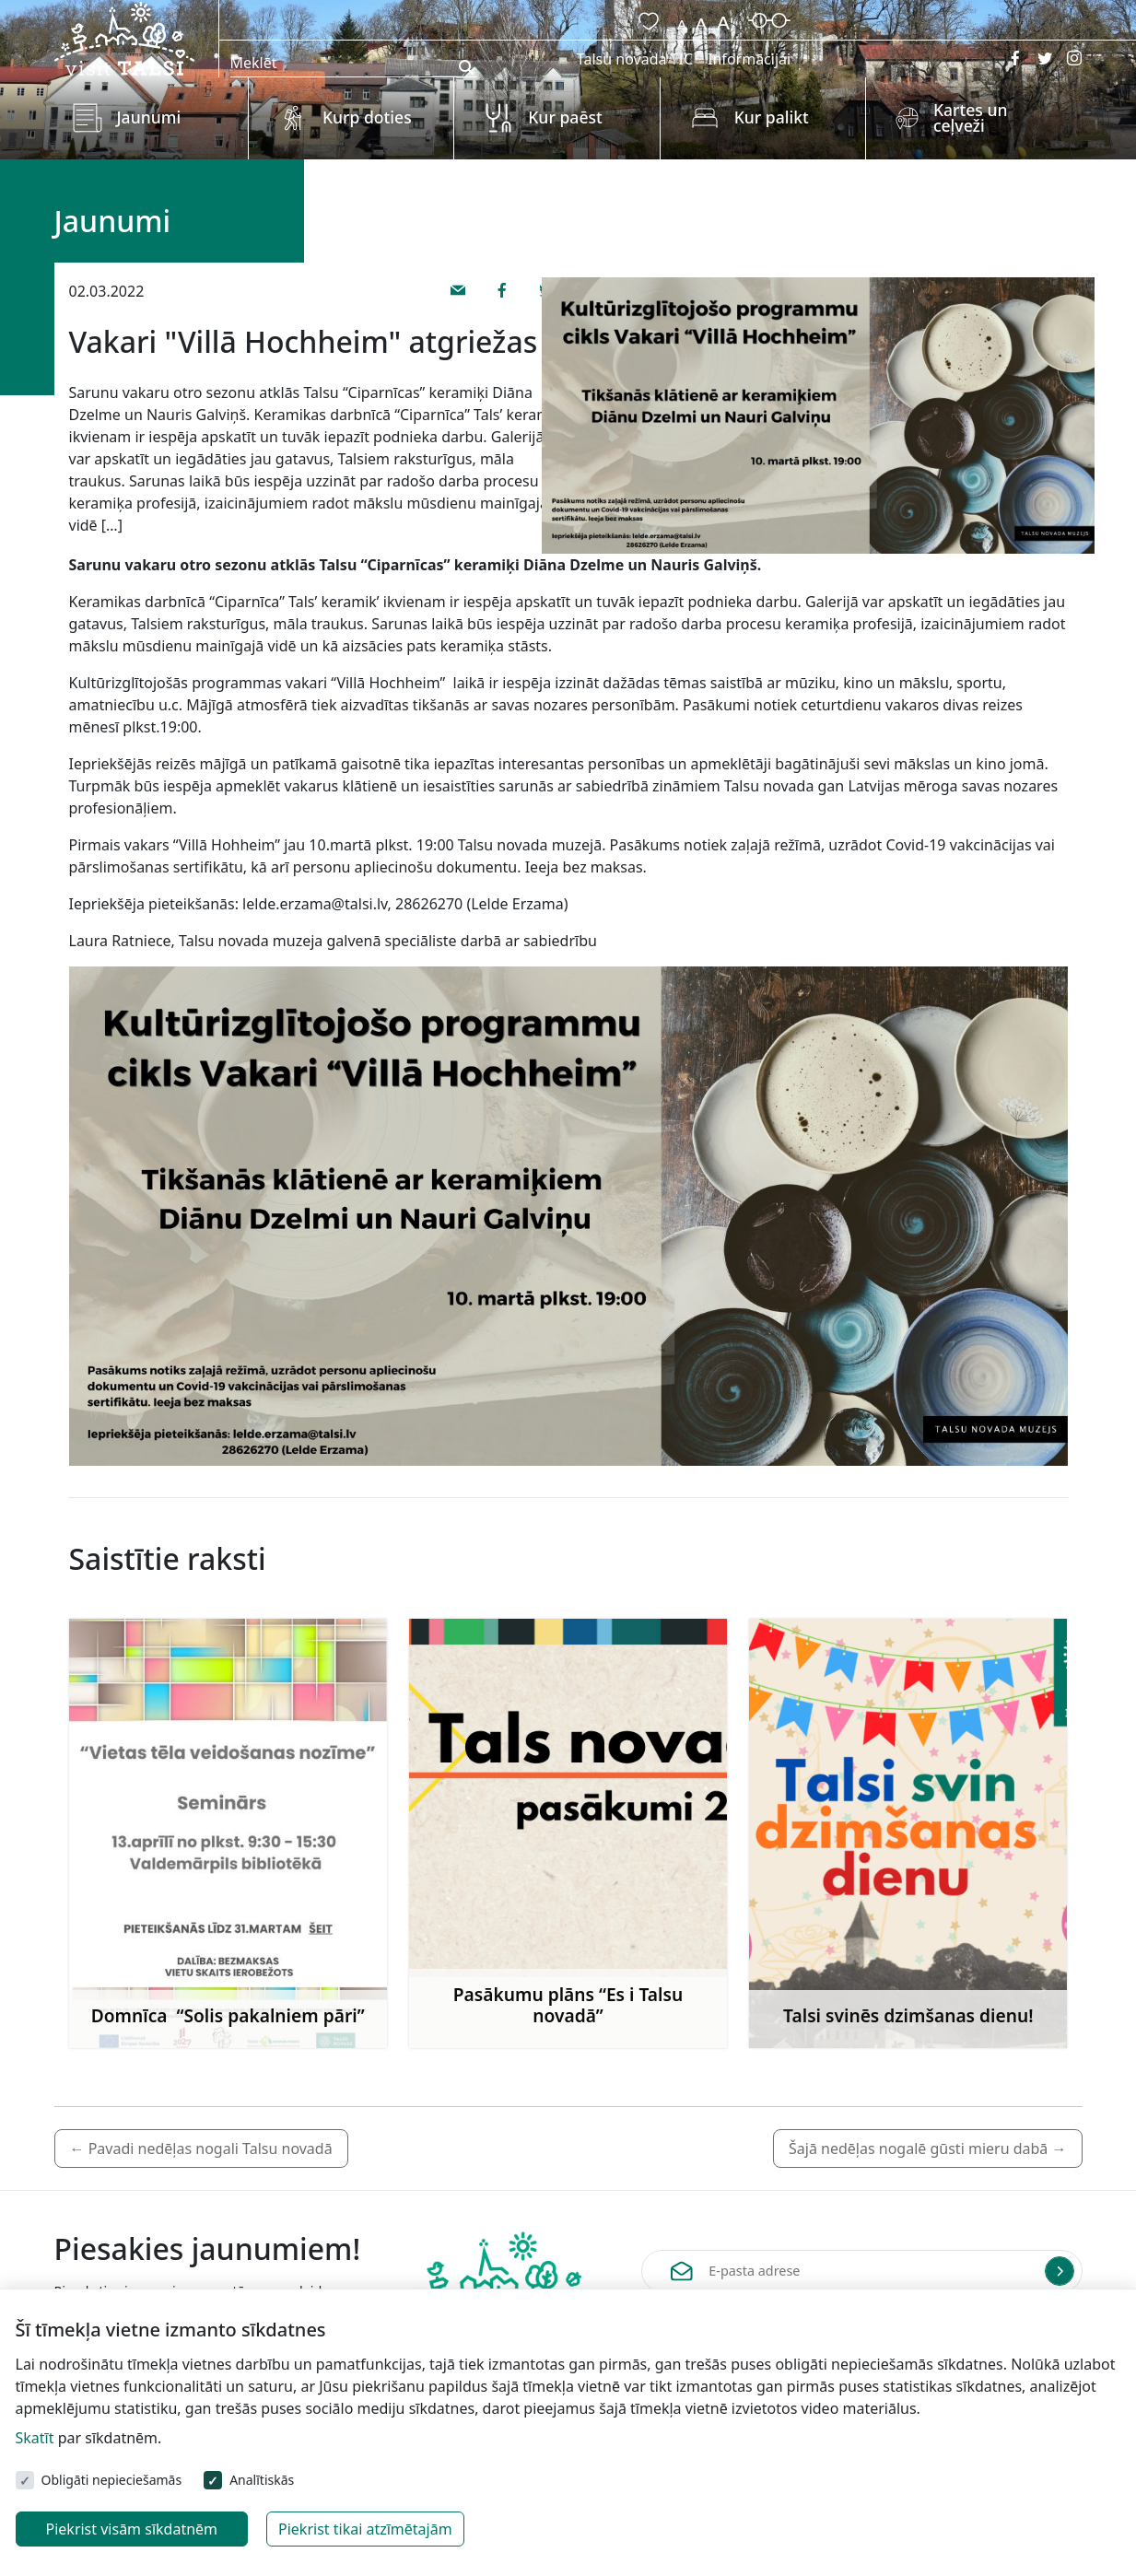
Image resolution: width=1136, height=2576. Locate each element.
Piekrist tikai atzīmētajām (365, 2529)
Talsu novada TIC (635, 59)
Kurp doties (367, 117)
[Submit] (1059, 2271)
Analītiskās (261, 2479)
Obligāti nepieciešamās (111, 2479)
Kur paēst (565, 117)
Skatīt (35, 2438)
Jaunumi (149, 117)
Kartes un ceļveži (970, 118)
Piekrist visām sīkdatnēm (132, 2529)
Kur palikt (771, 117)
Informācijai (749, 59)
